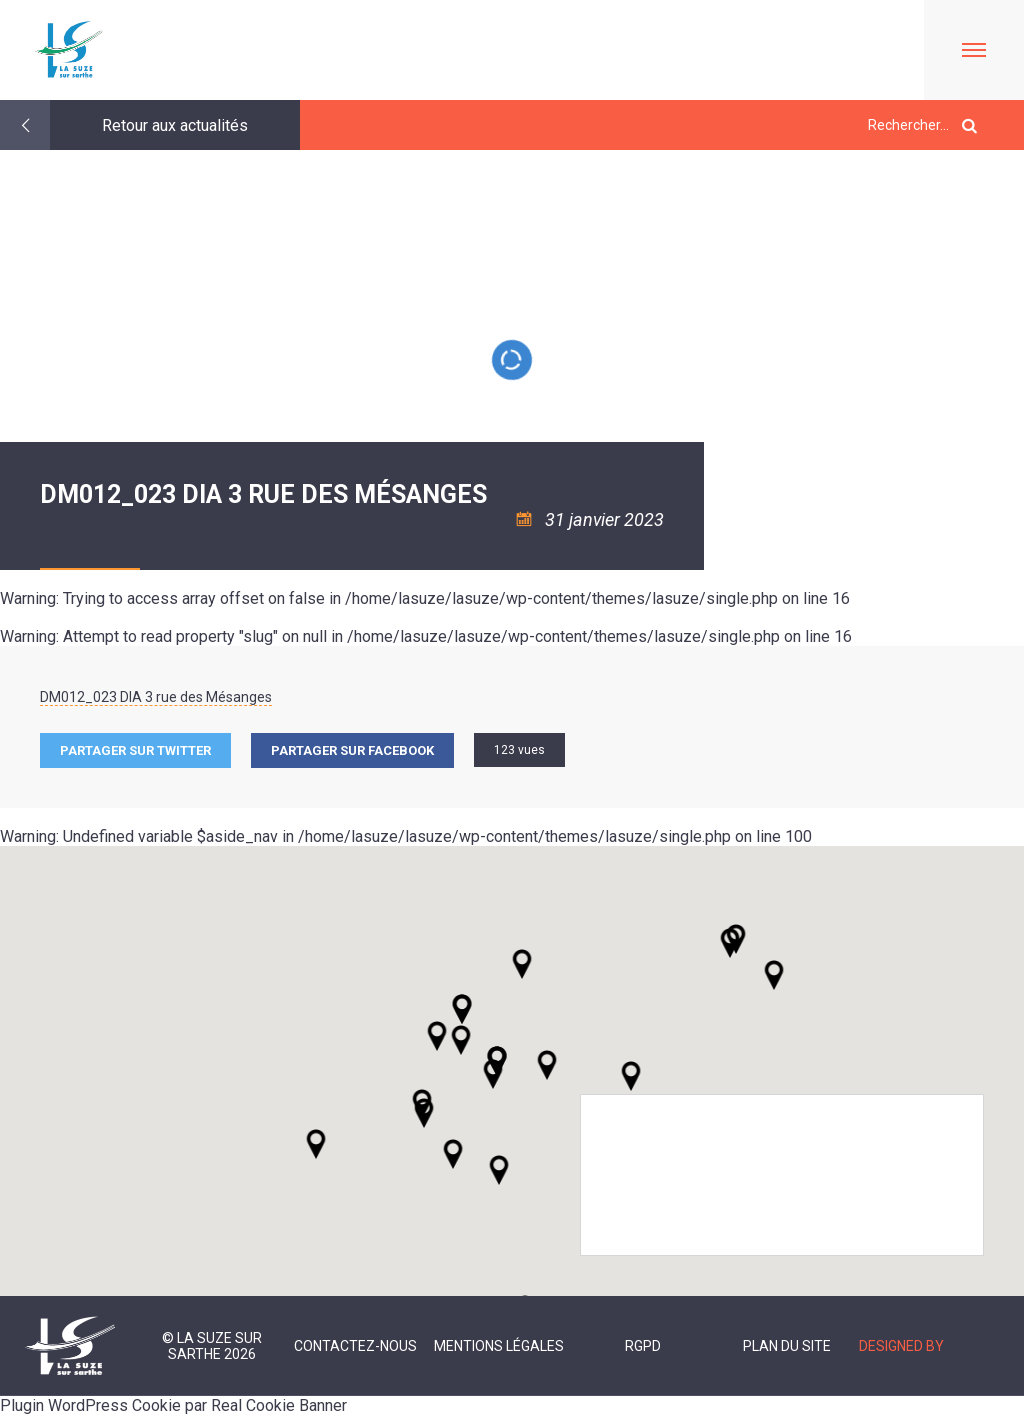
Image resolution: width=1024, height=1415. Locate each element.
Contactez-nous (355, 1346)
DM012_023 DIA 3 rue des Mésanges (156, 697)
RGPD (643, 1346)
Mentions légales (499, 1346)
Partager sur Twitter (135, 750)
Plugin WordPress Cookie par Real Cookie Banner (173, 1405)
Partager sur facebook (352, 750)
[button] (547, 1065)
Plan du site (787, 1346)
